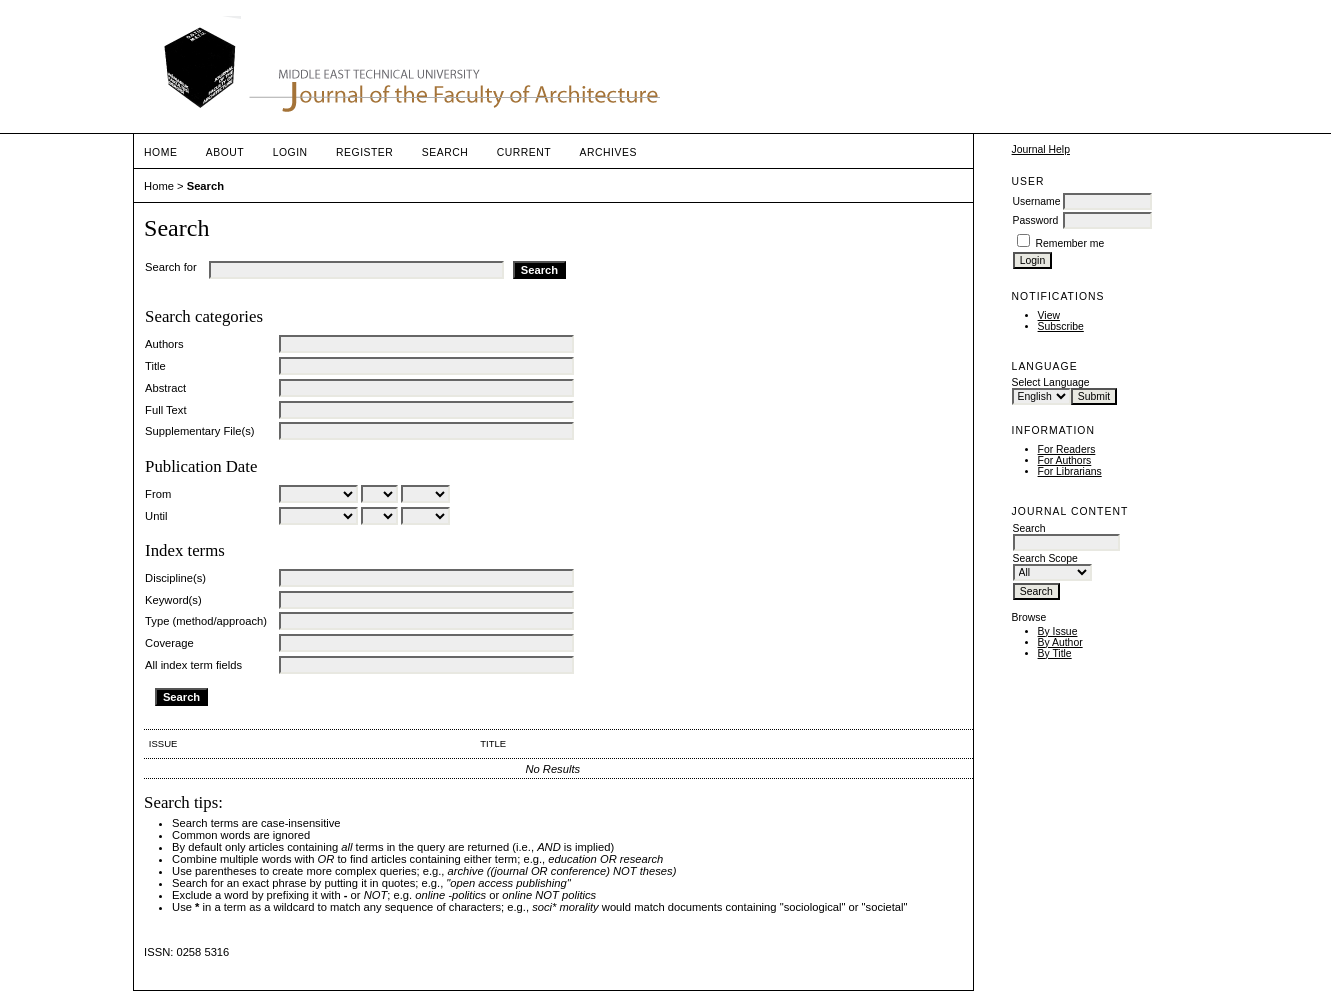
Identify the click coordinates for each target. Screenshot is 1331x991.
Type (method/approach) (206, 621)
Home (160, 152)
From (158, 494)
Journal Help (1041, 149)
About (225, 152)
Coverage (169, 643)
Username (1037, 201)
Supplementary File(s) (199, 431)
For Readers (1067, 449)
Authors (164, 344)
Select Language (1051, 382)
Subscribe (1061, 326)
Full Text (165, 410)
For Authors (1065, 460)
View (1049, 315)
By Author (1060, 642)
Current (524, 152)
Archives (608, 152)
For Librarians (1070, 471)
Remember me (1069, 243)
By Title (1055, 653)
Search (445, 152)
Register (364, 152)
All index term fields (193, 665)
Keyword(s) (173, 600)
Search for (171, 267)
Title (155, 366)
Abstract (165, 388)
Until (156, 516)
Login (290, 152)
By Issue (1058, 631)
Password (1036, 220)
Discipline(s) (175, 578)
